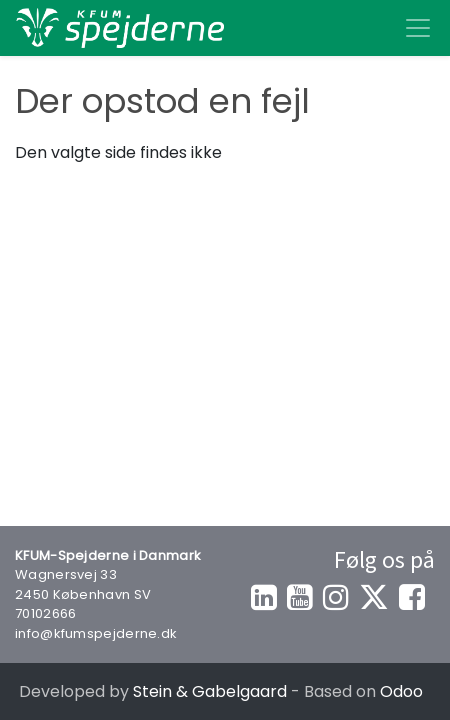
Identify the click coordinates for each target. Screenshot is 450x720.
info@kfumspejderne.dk (96, 633)
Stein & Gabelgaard (210, 691)
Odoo (401, 691)
